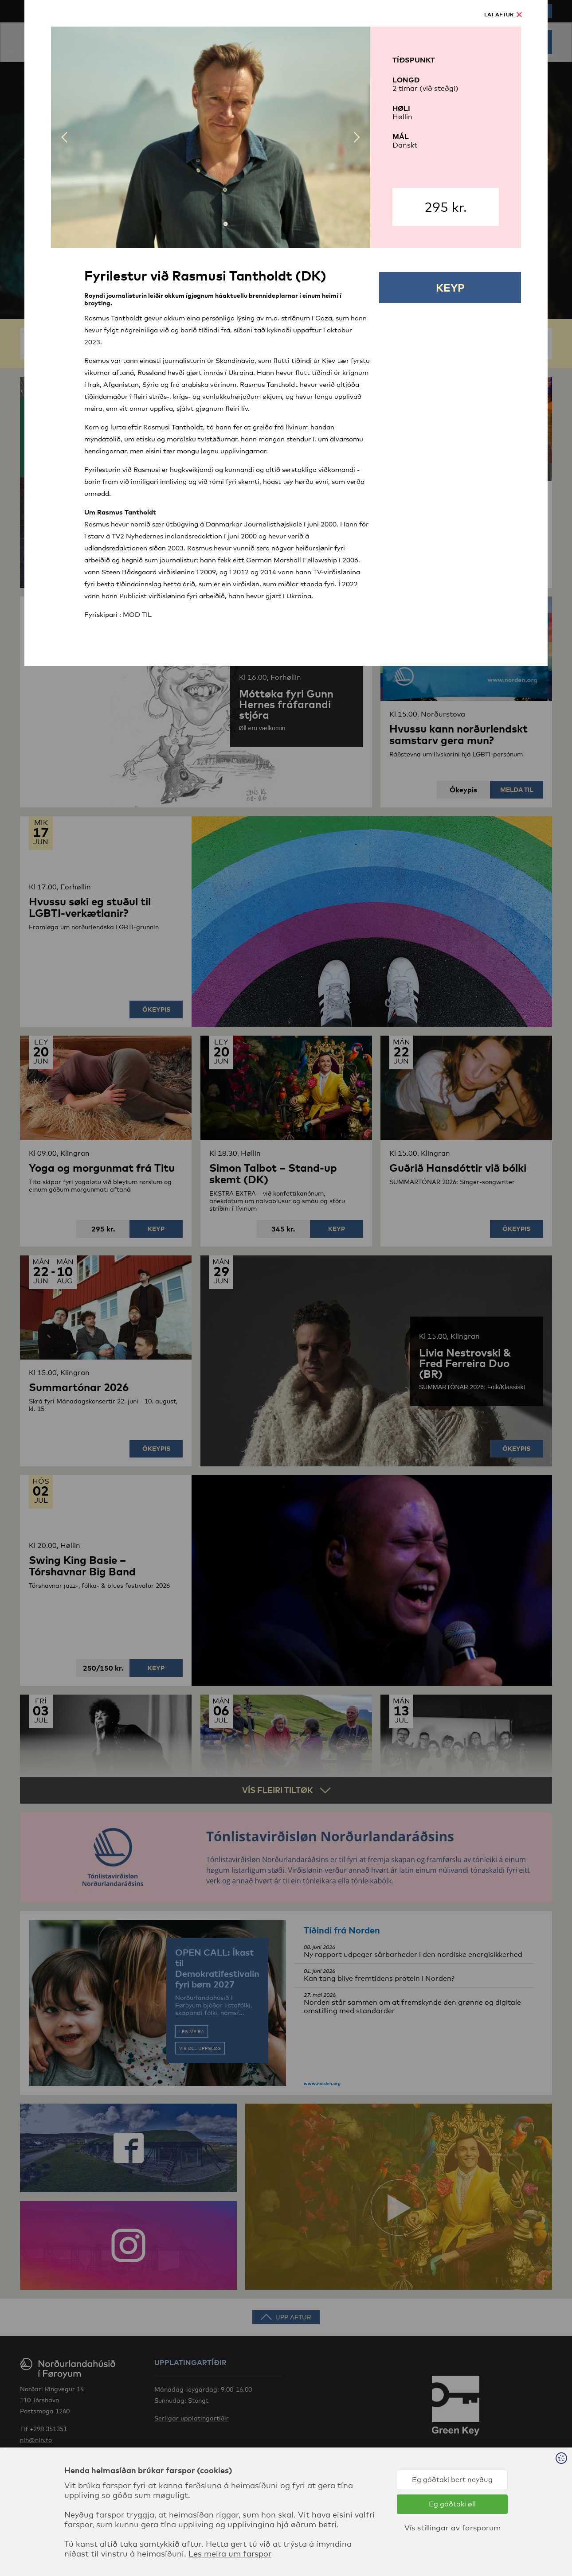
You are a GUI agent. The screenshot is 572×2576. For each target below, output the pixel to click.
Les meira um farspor (229, 2553)
